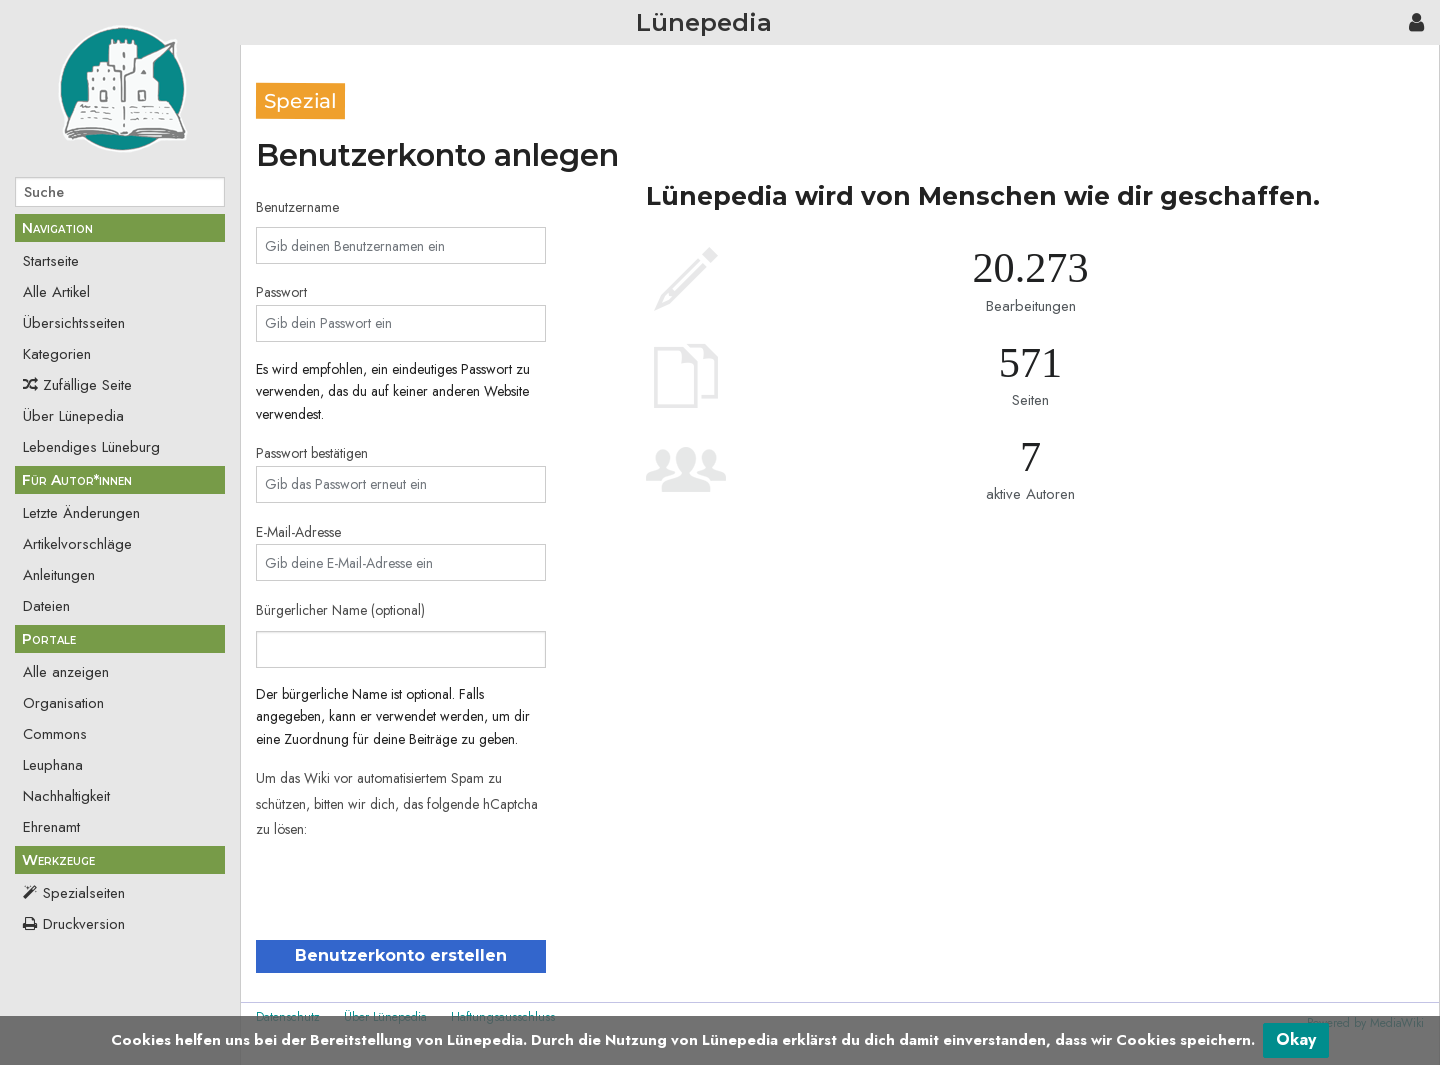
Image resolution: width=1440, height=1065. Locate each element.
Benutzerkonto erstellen (401, 955)
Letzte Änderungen (81, 513)
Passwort (281, 292)
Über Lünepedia (73, 416)
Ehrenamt (51, 827)
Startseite (51, 261)
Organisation (63, 703)
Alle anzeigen (66, 672)
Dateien (46, 606)
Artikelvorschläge (77, 544)
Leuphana (53, 765)
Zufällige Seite (87, 385)
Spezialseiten (84, 893)
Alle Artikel (56, 292)
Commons (55, 734)
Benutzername (297, 207)
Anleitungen (59, 575)
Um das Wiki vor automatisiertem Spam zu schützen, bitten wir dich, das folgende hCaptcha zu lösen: (397, 803)
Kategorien (57, 354)
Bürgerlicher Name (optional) (340, 610)
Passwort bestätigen (312, 453)
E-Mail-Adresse (298, 532)
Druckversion (84, 924)
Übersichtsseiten (74, 323)
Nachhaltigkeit (66, 796)
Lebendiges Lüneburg (91, 447)
